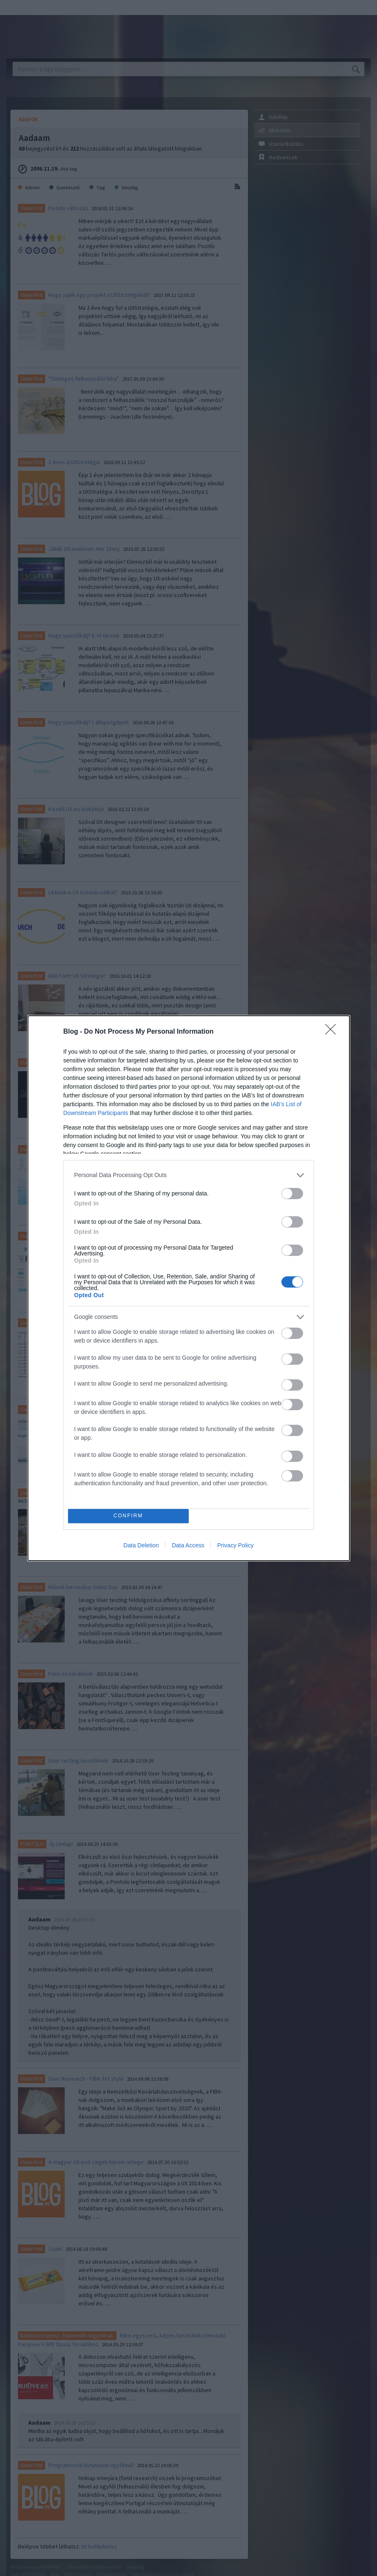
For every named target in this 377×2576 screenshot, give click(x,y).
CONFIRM (128, 1516)
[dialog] (188, 1288)
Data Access (188, 1545)
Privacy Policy (235, 1545)
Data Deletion (141, 1545)
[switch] (292, 1193)
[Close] (333, 1032)
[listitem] (188, 1175)
